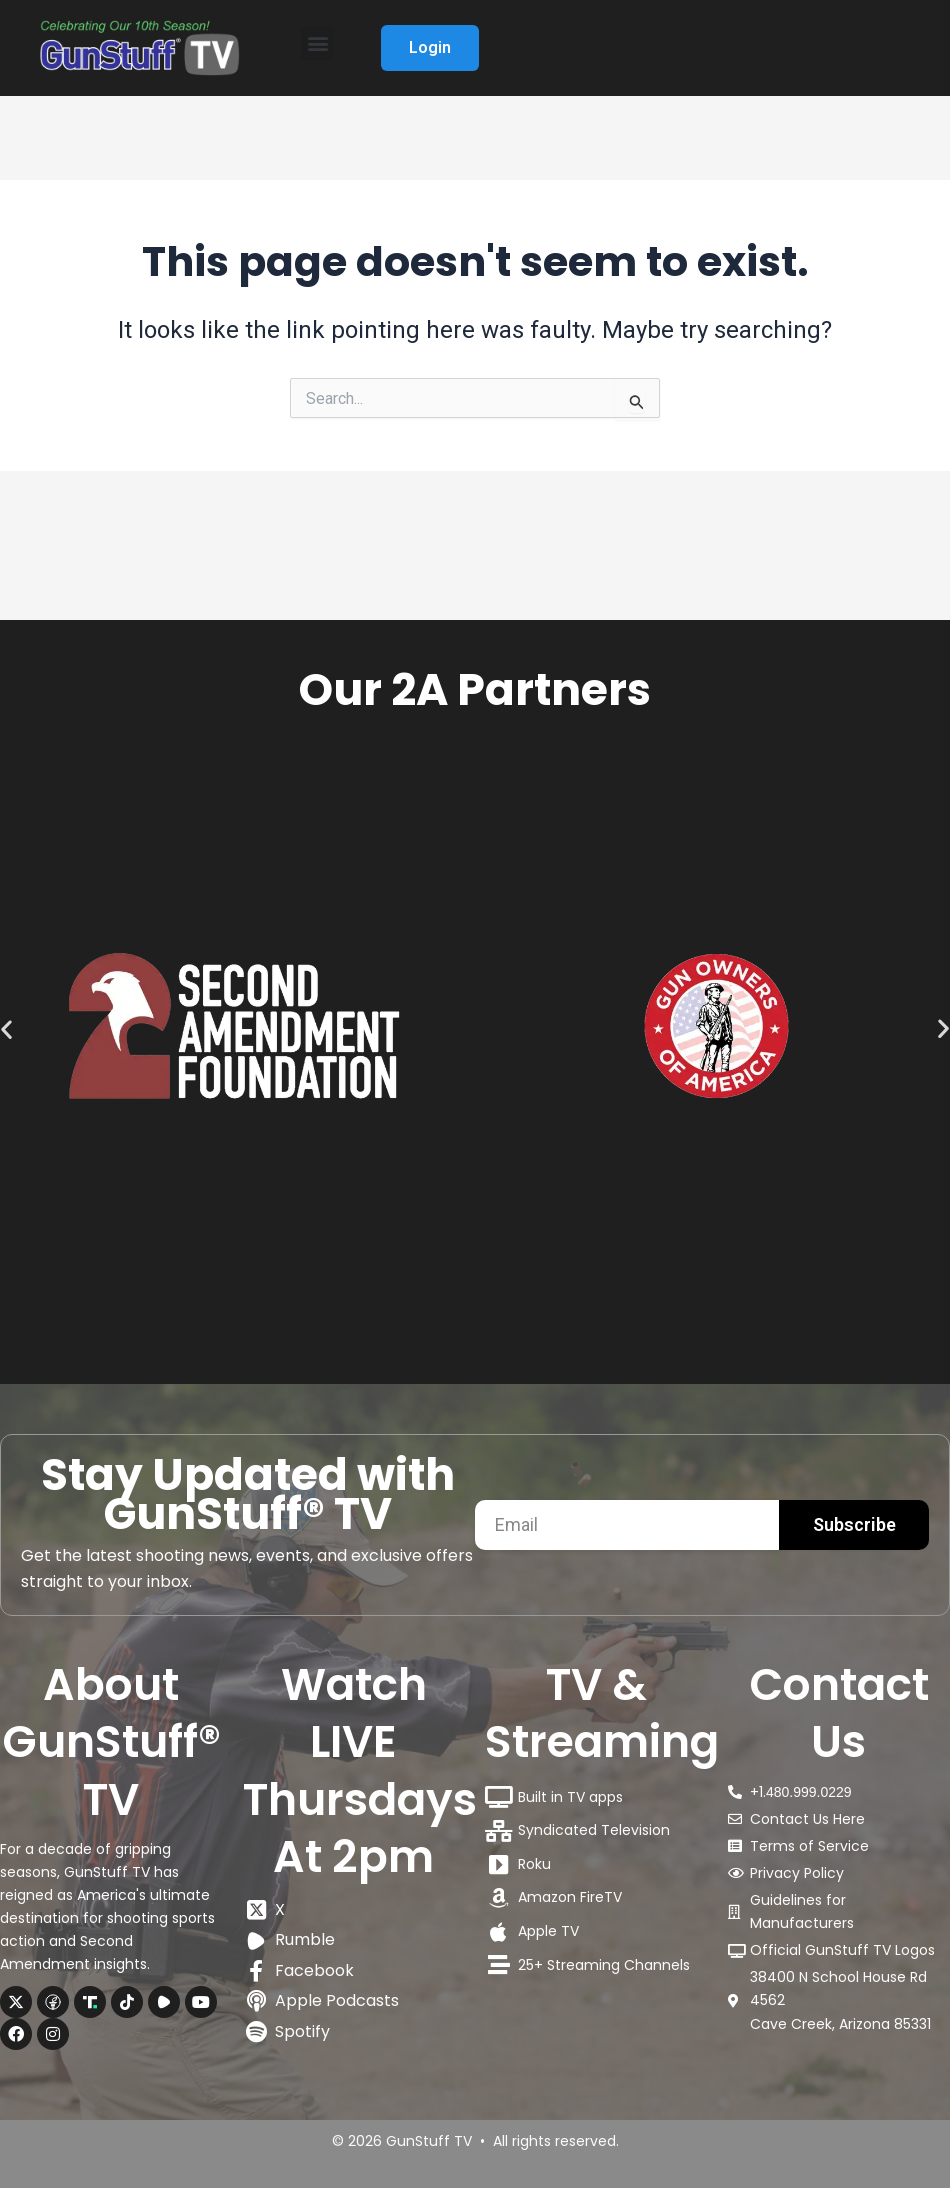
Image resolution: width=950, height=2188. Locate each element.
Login (431, 47)
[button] (317, 43)
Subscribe (854, 1524)
